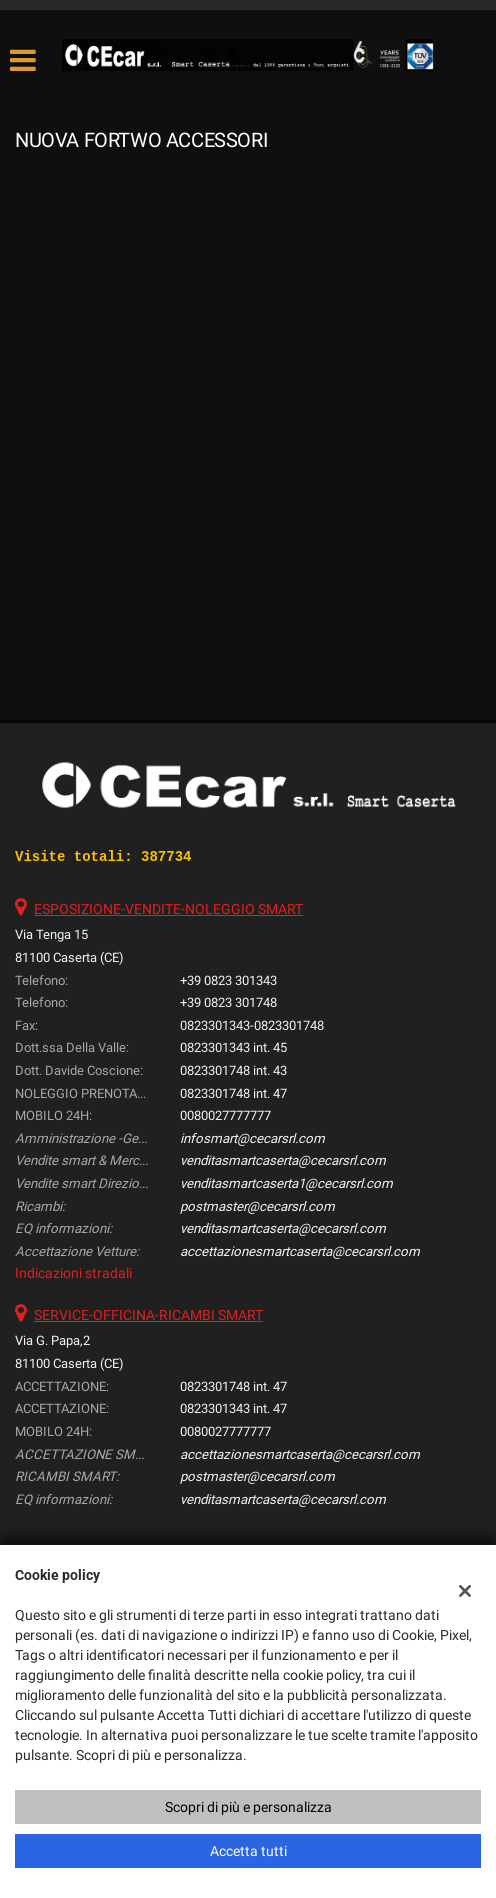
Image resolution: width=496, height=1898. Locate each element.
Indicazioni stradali (73, 1273)
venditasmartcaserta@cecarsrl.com (283, 1160)
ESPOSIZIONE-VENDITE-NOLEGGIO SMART (168, 909)
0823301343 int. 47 (233, 1408)
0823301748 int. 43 (233, 1070)
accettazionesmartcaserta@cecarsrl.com (300, 1251)
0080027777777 (225, 1115)
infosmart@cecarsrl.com (252, 1138)
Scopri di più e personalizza (248, 1807)
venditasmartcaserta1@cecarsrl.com (286, 1183)
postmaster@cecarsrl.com (257, 1206)
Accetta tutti (248, 1851)
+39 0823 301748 (228, 1002)
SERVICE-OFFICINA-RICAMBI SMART (148, 1315)
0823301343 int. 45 (233, 1047)
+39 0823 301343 (228, 980)
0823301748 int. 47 (233, 1093)
